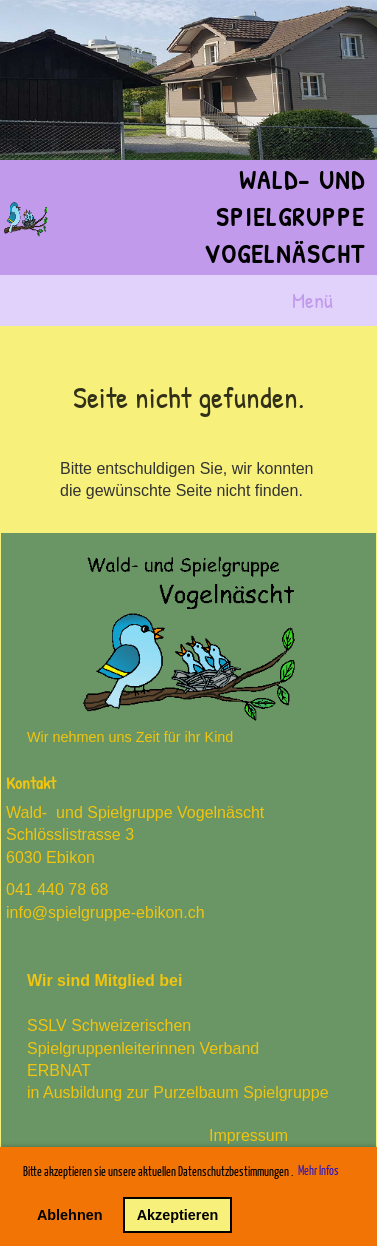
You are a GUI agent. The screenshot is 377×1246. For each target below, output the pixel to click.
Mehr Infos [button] (318, 1171)
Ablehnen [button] (70, 1215)
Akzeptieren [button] (178, 1215)
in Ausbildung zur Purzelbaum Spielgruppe (178, 1092)
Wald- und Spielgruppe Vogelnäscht (284, 216)
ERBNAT (59, 1070)
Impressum (248, 1135)
